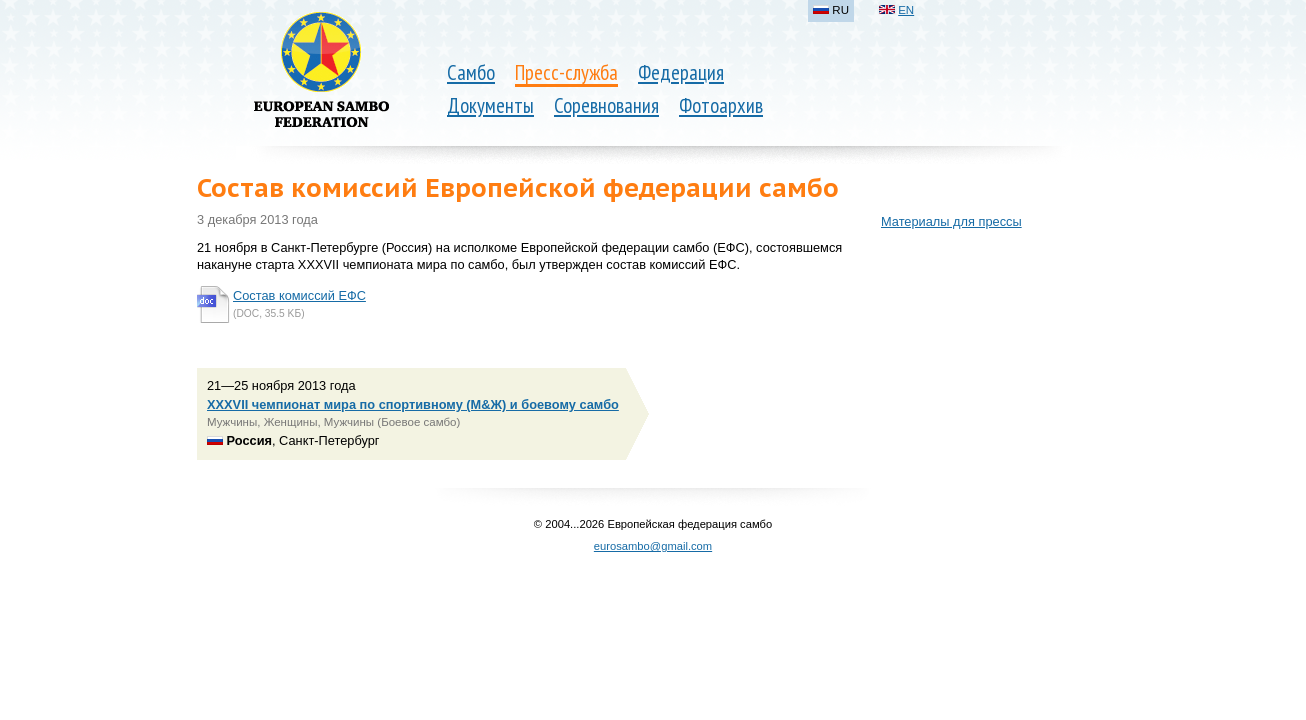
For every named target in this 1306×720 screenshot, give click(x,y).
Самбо (471, 72)
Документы (490, 105)
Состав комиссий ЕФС (299, 295)
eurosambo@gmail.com (653, 546)
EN (906, 10)
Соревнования (606, 105)
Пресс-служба (566, 72)
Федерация (681, 72)
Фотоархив (721, 105)
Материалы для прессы (951, 221)
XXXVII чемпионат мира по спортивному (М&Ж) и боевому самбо (413, 404)
